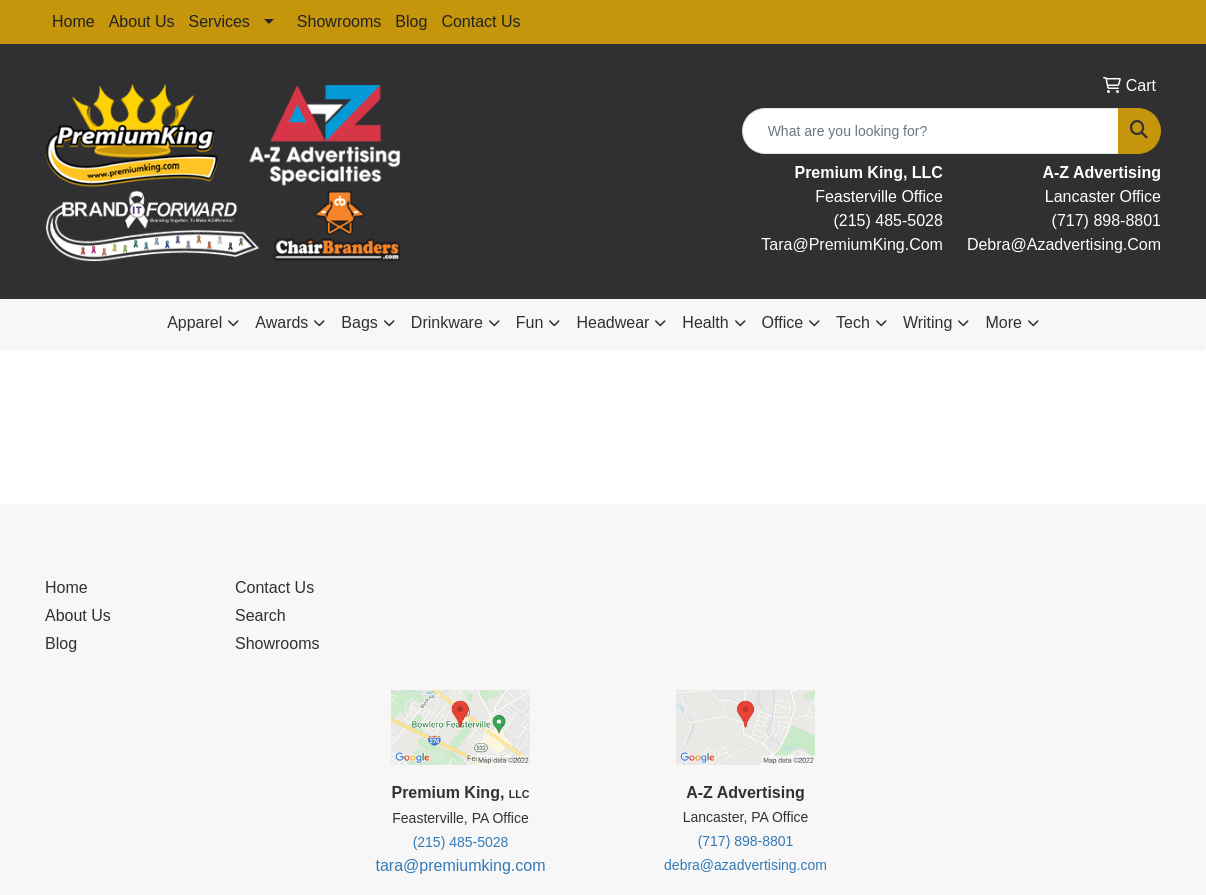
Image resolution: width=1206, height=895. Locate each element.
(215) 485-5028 (887, 220)
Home (73, 21)
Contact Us (480, 21)
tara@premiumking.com (460, 865)
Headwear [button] (612, 322)
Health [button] (705, 322)
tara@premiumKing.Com (852, 244)
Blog (411, 21)
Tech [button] (853, 322)
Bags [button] (359, 322)
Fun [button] (530, 322)
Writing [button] (928, 322)
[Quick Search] (930, 131)
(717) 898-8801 (1106, 220)
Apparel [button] (194, 322)
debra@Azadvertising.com (1064, 244)
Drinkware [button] (447, 322)
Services (219, 21)
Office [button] (783, 322)
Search (260, 615)
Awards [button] (281, 322)
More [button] (1003, 322)
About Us (142, 21)
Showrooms (339, 21)
